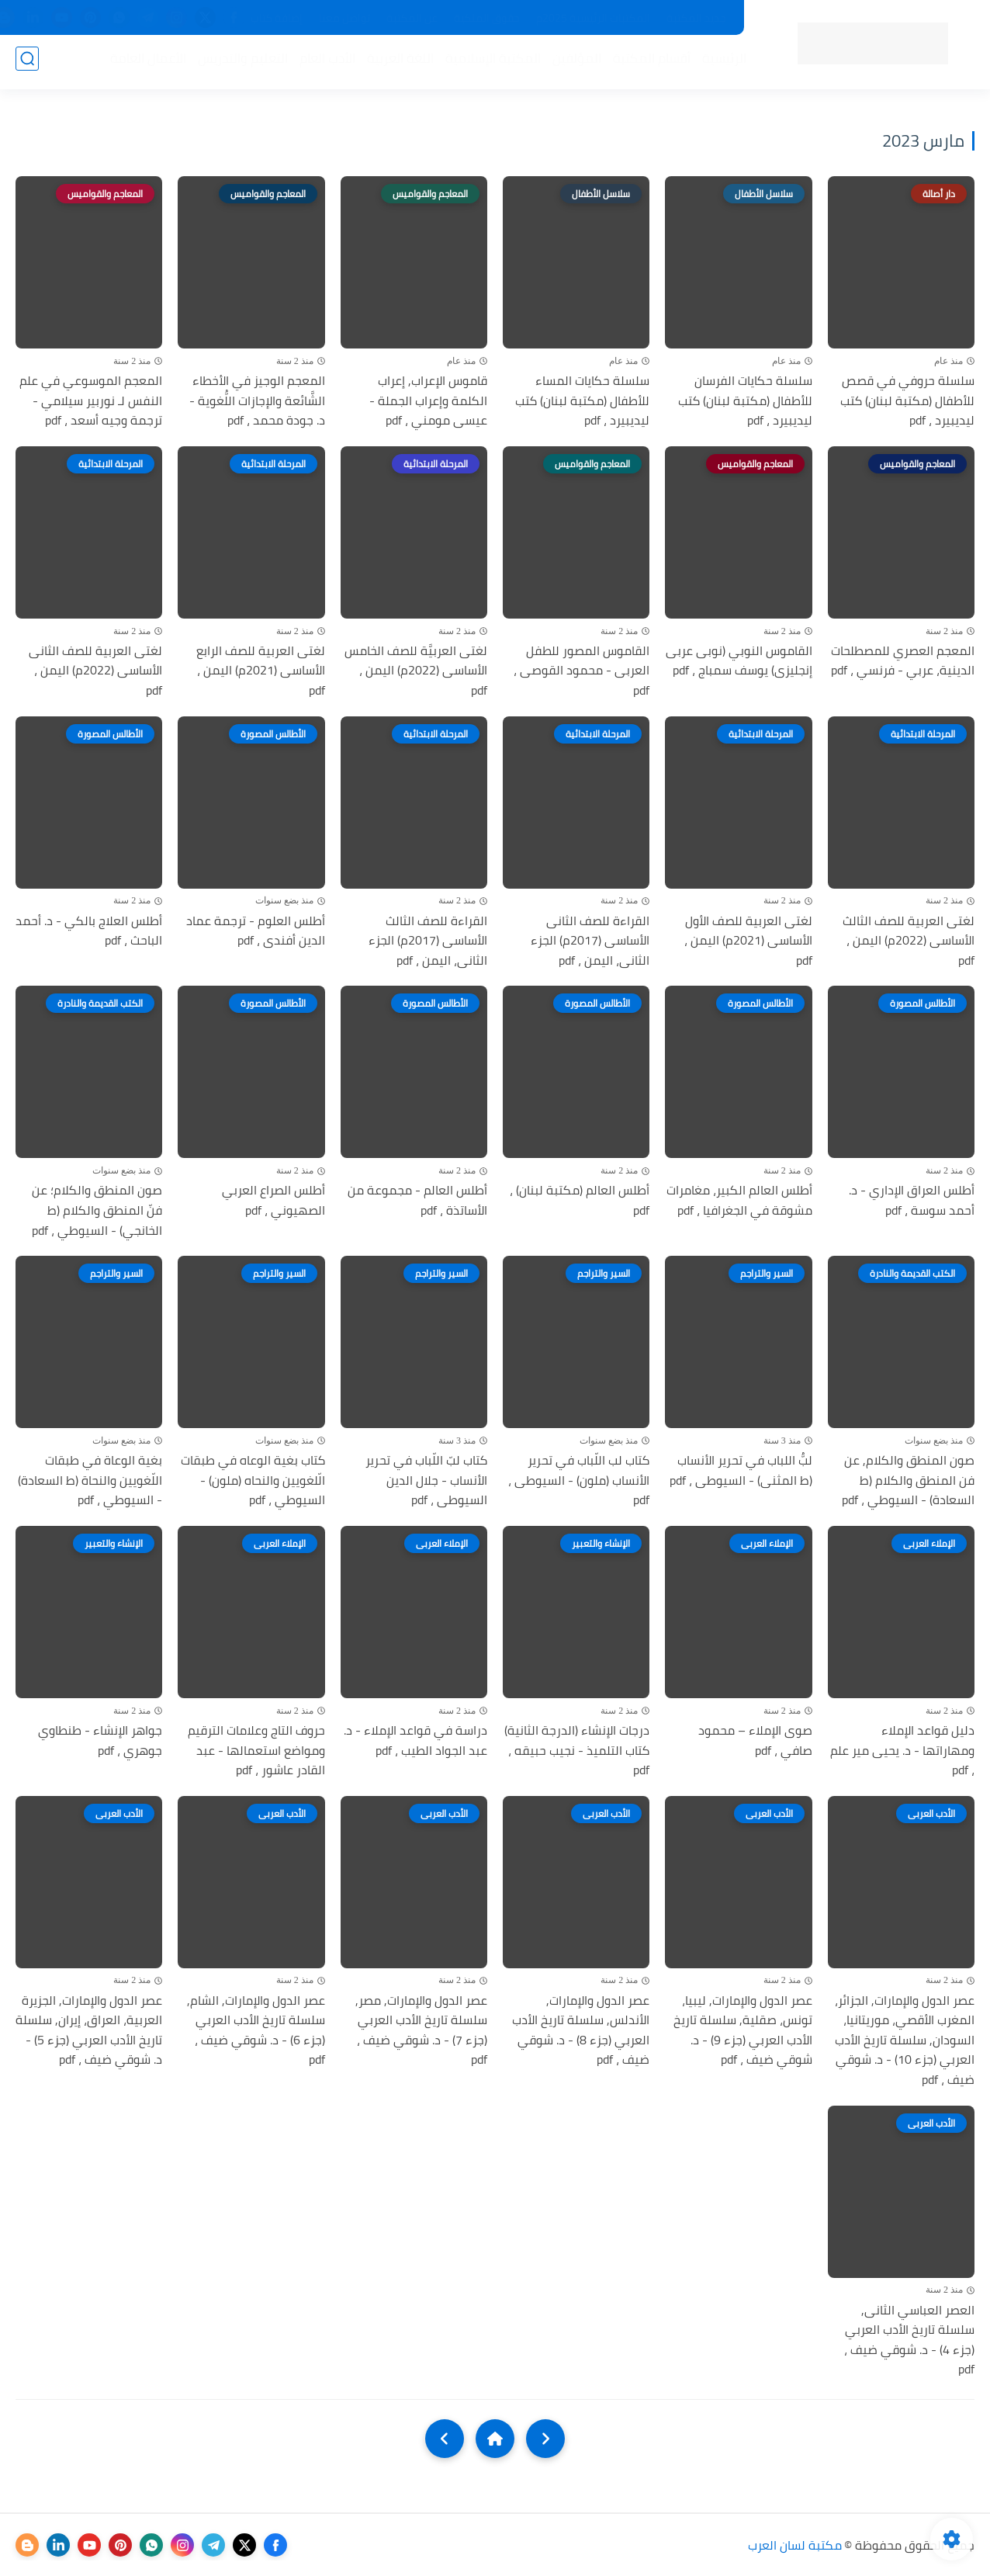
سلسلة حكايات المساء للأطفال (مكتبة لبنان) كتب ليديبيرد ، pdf (582, 401)
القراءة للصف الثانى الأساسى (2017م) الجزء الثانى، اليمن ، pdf (590, 941)
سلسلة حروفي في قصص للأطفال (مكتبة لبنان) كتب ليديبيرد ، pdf (907, 401)
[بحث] (27, 63)
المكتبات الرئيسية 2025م (593, 18)
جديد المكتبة (696, 18)
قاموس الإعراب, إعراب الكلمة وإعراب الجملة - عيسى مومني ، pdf (428, 401)
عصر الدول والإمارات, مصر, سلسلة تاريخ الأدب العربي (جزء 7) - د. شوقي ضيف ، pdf (421, 2030)
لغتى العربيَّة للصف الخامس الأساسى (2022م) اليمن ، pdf (415, 671)
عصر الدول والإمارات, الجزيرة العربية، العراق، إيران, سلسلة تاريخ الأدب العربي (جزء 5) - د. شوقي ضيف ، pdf (89, 2030)
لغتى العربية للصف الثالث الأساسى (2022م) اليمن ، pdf (908, 941)
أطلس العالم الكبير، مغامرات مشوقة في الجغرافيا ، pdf (739, 1200)
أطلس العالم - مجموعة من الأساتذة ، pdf (417, 1200)
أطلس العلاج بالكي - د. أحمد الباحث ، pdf (89, 931)
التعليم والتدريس (238, 62)
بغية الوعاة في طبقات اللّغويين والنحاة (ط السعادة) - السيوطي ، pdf (90, 1480)
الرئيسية (720, 62)
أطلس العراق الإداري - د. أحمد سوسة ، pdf (911, 1200)
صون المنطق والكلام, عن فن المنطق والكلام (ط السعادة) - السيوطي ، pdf (908, 1480)
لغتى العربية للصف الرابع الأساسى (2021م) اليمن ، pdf (260, 671)
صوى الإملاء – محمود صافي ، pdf (755, 1740)
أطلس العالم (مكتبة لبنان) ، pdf (579, 1200)
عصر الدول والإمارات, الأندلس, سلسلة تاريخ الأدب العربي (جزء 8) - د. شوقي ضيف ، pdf (580, 2030)
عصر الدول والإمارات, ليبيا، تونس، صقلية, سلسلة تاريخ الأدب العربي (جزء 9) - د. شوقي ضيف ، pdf (742, 2030)
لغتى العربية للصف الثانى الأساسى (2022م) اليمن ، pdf (95, 671)
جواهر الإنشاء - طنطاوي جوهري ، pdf (100, 1740)
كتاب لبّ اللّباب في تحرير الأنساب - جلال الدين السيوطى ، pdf (426, 1480)
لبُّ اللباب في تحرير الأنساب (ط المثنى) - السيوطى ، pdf (741, 1470)
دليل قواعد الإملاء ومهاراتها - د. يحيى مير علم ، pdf (902, 1750)
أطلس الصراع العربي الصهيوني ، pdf (273, 1200)
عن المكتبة (412, 18)
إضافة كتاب (277, 18)
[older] (545, 2438)
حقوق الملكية (487, 18)
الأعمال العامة (144, 62)
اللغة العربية (395, 62)
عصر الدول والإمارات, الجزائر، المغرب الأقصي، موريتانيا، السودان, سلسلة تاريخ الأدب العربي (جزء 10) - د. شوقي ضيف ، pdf (904, 2040)
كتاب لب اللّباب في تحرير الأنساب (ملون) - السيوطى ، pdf (578, 1480)
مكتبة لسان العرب (795, 2545)
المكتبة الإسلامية (488, 62)
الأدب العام (323, 62)
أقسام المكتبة (647, 62)
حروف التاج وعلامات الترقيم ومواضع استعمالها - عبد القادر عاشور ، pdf (256, 1750)
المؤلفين (572, 62)
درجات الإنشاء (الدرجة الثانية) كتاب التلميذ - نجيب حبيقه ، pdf (576, 1750)
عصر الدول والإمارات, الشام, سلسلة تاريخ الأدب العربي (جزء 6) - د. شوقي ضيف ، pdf (256, 2030)
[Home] (495, 2438)
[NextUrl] (444, 2438)
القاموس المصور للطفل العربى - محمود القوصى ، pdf (581, 671)
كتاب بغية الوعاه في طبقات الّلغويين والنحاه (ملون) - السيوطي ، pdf (253, 1480)
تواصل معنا (344, 18)
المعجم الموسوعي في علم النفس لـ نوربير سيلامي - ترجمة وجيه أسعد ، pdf (90, 401)
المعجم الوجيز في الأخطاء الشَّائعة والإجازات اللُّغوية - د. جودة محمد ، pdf (257, 401)
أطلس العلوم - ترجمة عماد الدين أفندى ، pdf (255, 931)
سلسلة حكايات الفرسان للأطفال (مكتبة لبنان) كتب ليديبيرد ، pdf (745, 401)
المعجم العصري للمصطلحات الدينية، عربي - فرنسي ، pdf (902, 661)
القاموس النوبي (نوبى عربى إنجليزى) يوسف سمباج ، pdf (739, 661)
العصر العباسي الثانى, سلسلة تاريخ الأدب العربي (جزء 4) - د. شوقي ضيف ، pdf (909, 2340)
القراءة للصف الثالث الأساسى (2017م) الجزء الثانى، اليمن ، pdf (428, 941)
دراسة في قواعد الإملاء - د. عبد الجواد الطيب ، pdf (415, 1740)
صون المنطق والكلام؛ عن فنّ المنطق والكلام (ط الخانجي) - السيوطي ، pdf (97, 1210)
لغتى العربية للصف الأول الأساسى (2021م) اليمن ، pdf (748, 941)
